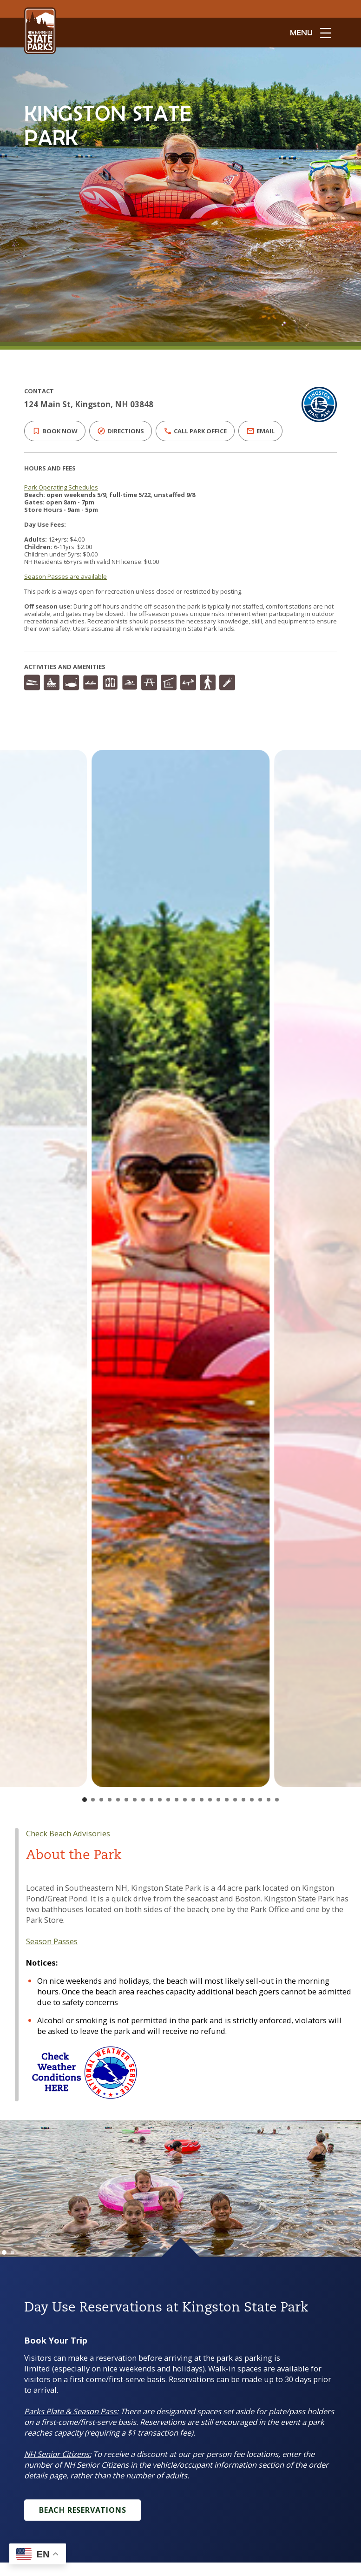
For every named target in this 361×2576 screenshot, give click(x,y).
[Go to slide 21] (252, 1799)
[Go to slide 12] (176, 1799)
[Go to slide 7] (135, 1799)
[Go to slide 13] (185, 1799)
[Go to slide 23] (268, 1799)
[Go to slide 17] (218, 1799)
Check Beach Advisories (68, 1833)
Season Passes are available (63, 576)
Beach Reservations (83, 2510)
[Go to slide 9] (151, 1799)
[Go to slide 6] (126, 1799)
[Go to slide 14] (193, 1799)
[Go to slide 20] (243, 1799)
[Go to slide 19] (235, 1799)
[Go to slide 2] (93, 1799)
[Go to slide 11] (168, 1799)
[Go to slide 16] (210, 1799)
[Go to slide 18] (227, 1799)
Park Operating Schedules (61, 487)
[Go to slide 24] (277, 1799)
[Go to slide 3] (101, 1799)
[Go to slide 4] (110, 1799)
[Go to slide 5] (118, 1799)
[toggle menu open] (310, 32)
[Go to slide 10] (160, 1799)
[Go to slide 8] (143, 1799)
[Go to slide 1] (84, 1799)
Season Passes (52, 1941)
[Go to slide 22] (260, 1799)
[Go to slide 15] (201, 1799)
